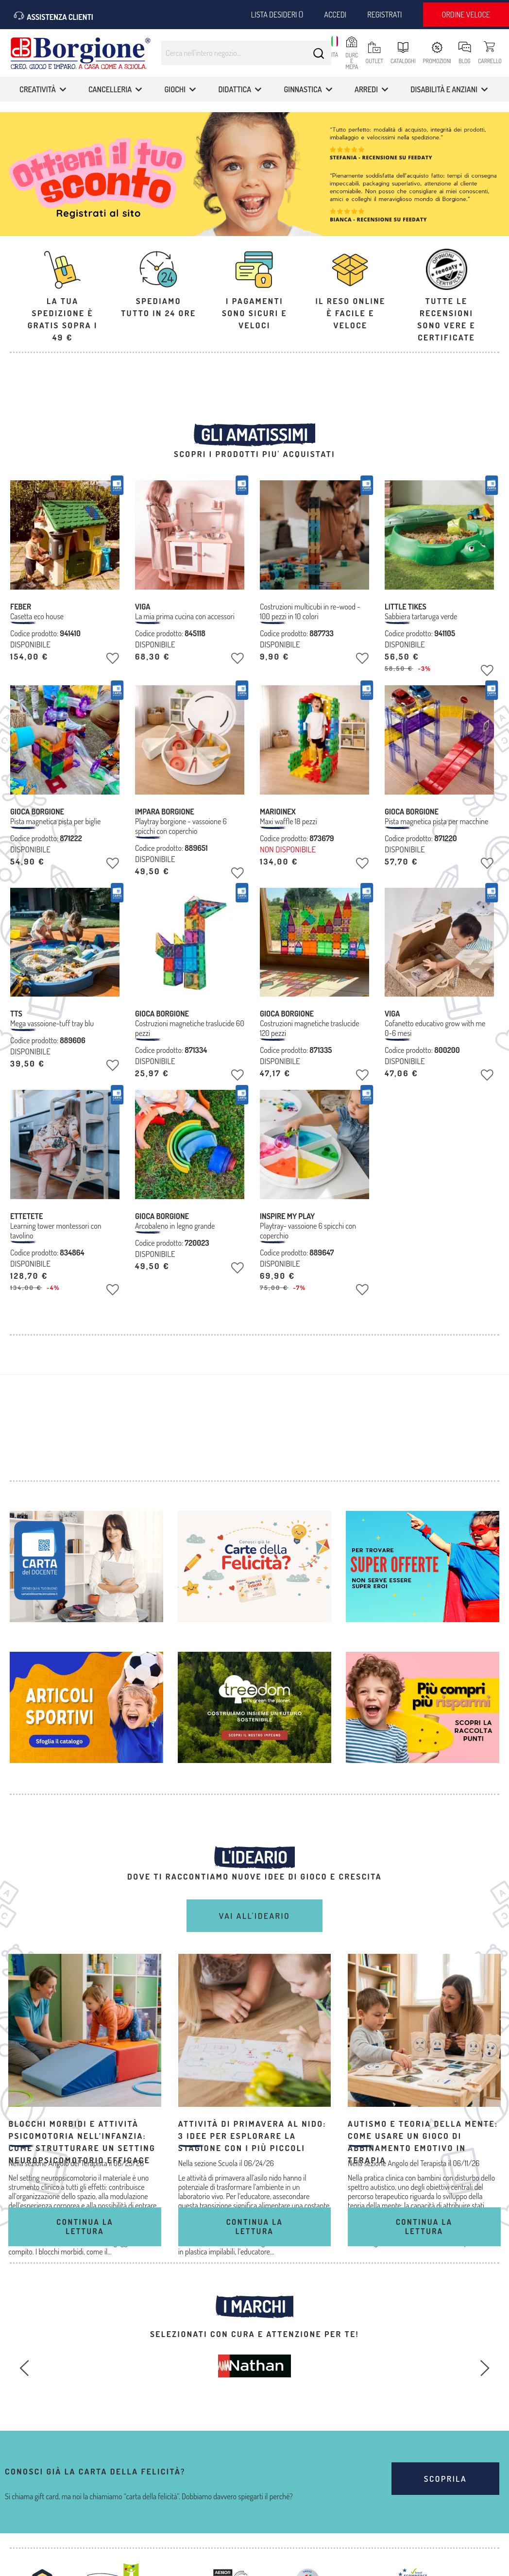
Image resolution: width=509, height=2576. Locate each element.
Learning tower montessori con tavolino (56, 1230)
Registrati (384, 14)
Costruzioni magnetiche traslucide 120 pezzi (309, 1028)
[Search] (318, 53)
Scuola (228, 2163)
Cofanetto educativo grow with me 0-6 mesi (435, 1028)
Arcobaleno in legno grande (175, 1226)
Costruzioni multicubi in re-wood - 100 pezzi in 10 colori (310, 611)
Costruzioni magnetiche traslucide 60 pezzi (189, 1028)
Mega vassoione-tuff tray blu (52, 1023)
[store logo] (80, 56)
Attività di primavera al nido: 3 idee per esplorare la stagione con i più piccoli (252, 2135)
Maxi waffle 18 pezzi (288, 821)
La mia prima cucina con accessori (185, 616)
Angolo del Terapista (417, 2163)
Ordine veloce (466, 14)
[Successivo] (484, 2368)
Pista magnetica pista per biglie (55, 821)
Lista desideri (277, 14)
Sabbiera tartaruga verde (421, 616)
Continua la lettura (84, 2226)
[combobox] (246, 53)
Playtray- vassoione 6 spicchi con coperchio (308, 1230)
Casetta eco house (37, 616)
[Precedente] (24, 2368)
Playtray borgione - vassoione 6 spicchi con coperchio (181, 826)
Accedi (335, 14)
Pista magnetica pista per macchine (436, 821)
